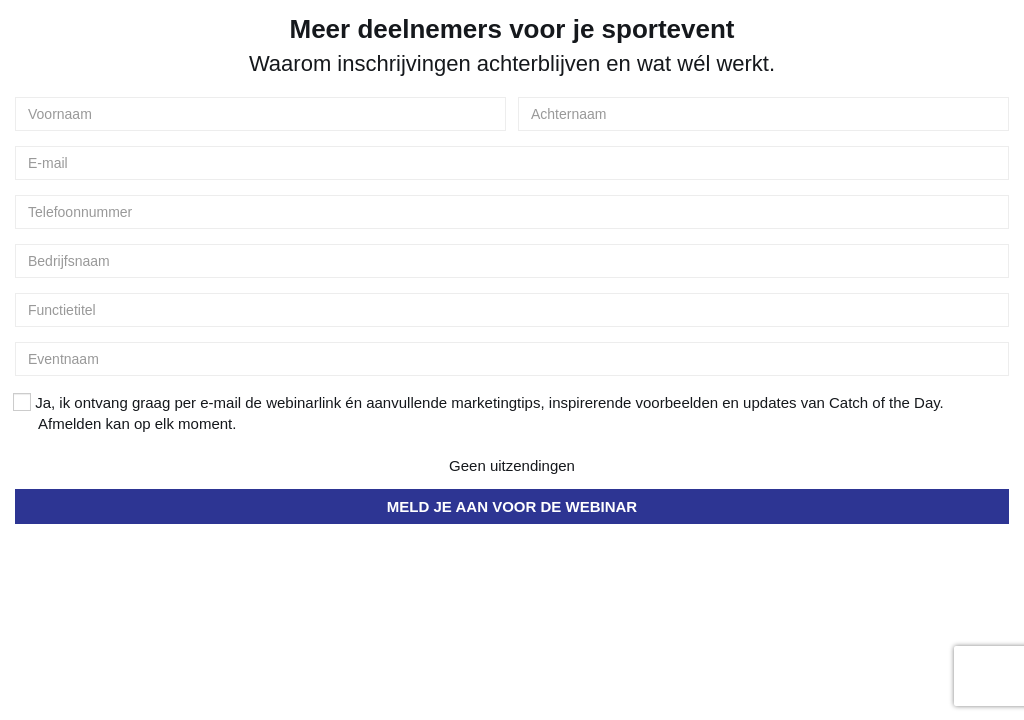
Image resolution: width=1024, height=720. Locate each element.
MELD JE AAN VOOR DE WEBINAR (512, 506)
